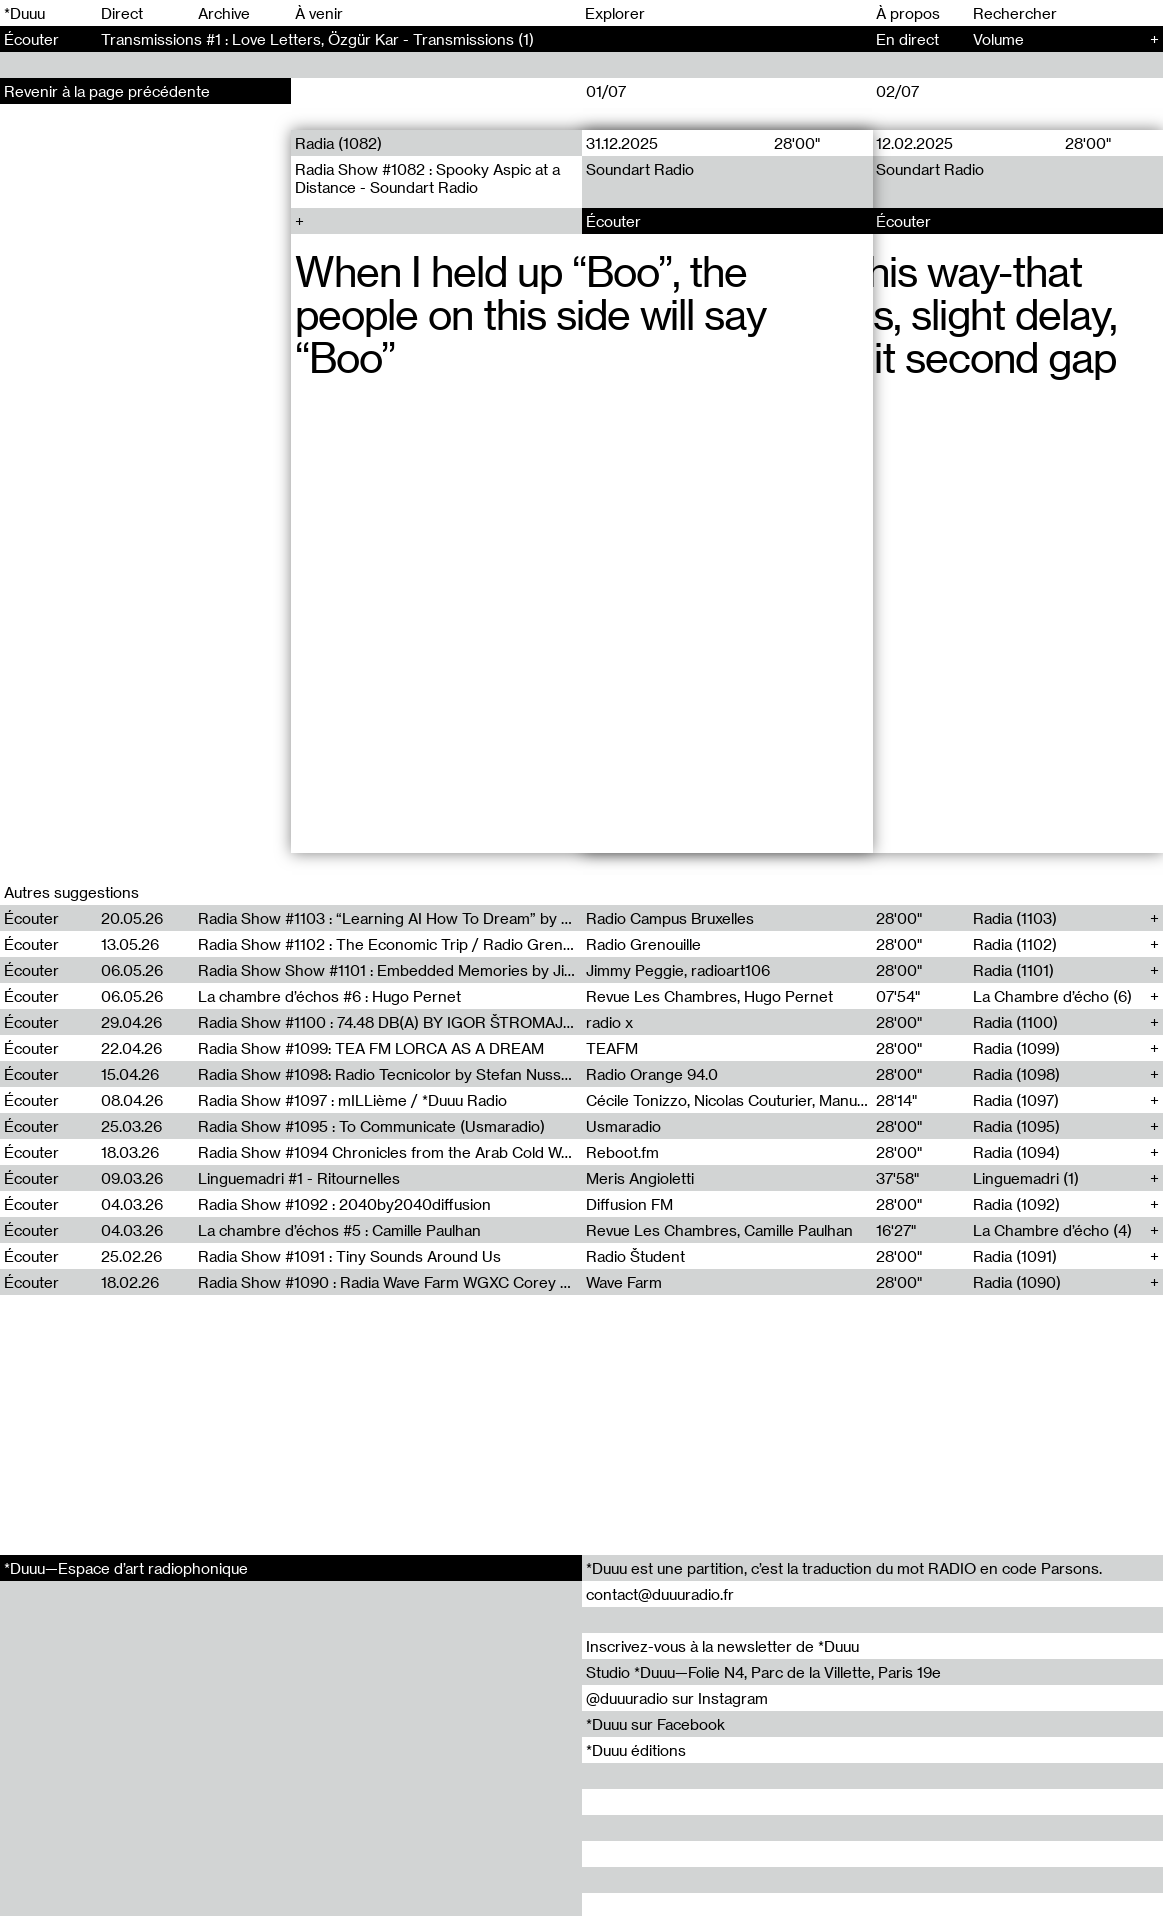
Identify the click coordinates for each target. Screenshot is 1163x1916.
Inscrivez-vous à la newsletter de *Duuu (722, 1646)
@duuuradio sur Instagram (677, 1698)
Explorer (615, 13)
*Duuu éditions (636, 1750)
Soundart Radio (640, 169)
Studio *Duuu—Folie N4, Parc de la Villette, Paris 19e (763, 1672)
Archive (224, 13)
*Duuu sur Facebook (655, 1724)
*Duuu (24, 13)
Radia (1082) (338, 143)
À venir (319, 13)
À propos (908, 13)
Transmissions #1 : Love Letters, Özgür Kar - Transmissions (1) (317, 39)
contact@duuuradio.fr (660, 1594)
